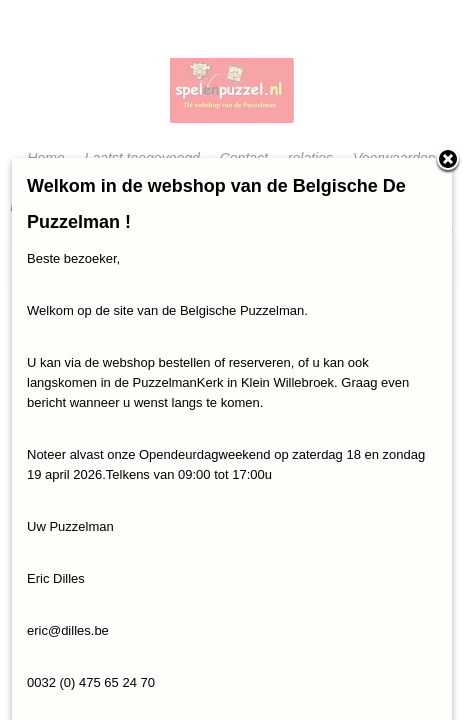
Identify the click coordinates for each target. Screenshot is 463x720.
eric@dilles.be (68, 630)
